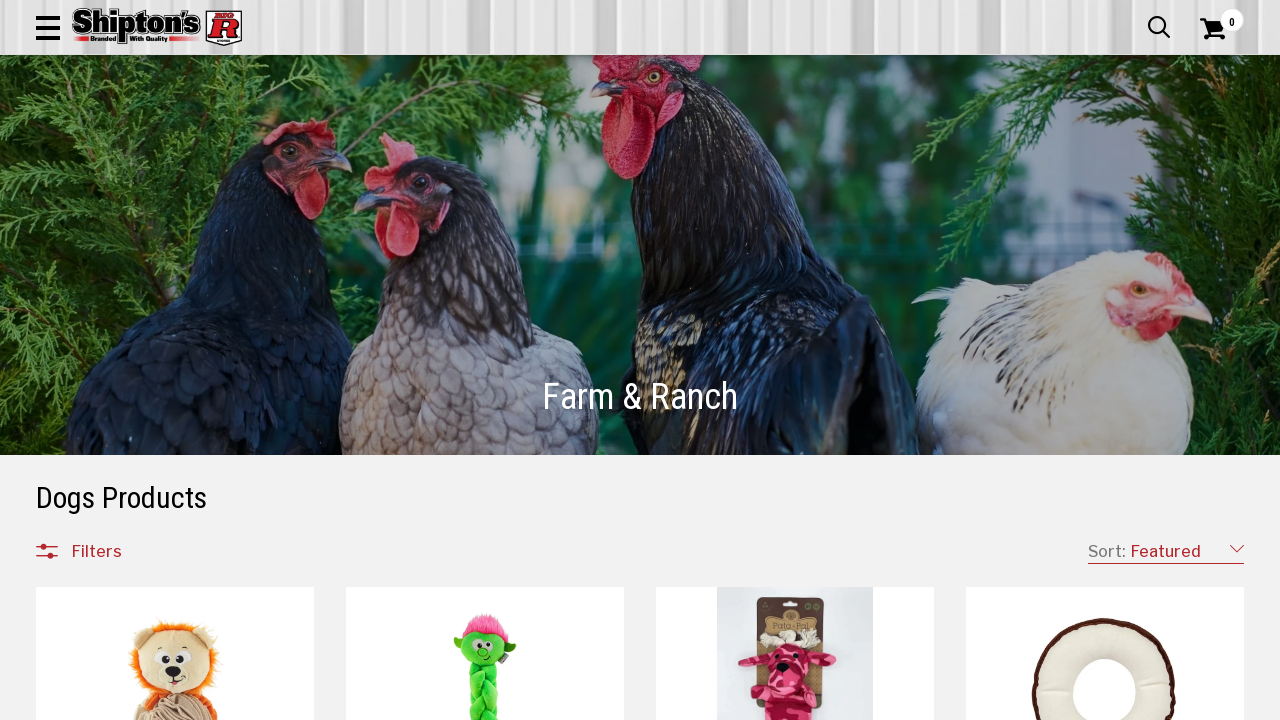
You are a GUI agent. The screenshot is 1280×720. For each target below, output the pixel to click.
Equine (92, 338)
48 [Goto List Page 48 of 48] (1109, 700)
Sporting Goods (1116, 134)
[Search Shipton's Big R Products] (580, 72)
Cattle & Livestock (135, 314)
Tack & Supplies (123, 410)
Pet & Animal (993, 134)
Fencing (96, 482)
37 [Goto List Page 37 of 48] (1019, 700)
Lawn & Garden (871, 134)
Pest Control (113, 530)
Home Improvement (721, 134)
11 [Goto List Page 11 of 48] (659, 700)
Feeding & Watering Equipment (175, 458)
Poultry (94, 362)
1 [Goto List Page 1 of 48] (629, 700)
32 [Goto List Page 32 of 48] (869, 700)
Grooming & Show (130, 386)
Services (1216, 15)
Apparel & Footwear (113, 134)
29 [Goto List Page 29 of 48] (779, 700)
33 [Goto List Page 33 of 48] (899, 700)
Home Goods (576, 134)
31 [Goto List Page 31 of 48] (839, 700)
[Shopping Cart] (1210, 72)
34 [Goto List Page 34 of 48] (929, 700)
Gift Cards (1044, 15)
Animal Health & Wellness (156, 290)
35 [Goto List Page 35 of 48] (959, 700)
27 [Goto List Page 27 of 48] (719, 700)
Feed (87, 434)
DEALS (1217, 134)
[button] (716, 72)
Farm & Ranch (458, 134)
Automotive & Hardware (297, 134)
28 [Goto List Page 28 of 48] (749, 700)
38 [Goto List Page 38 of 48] (1049, 700)
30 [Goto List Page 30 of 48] (809, 700)
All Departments (132, 245)
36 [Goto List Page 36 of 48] (989, 700)
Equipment (106, 506)
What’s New (1132, 15)
